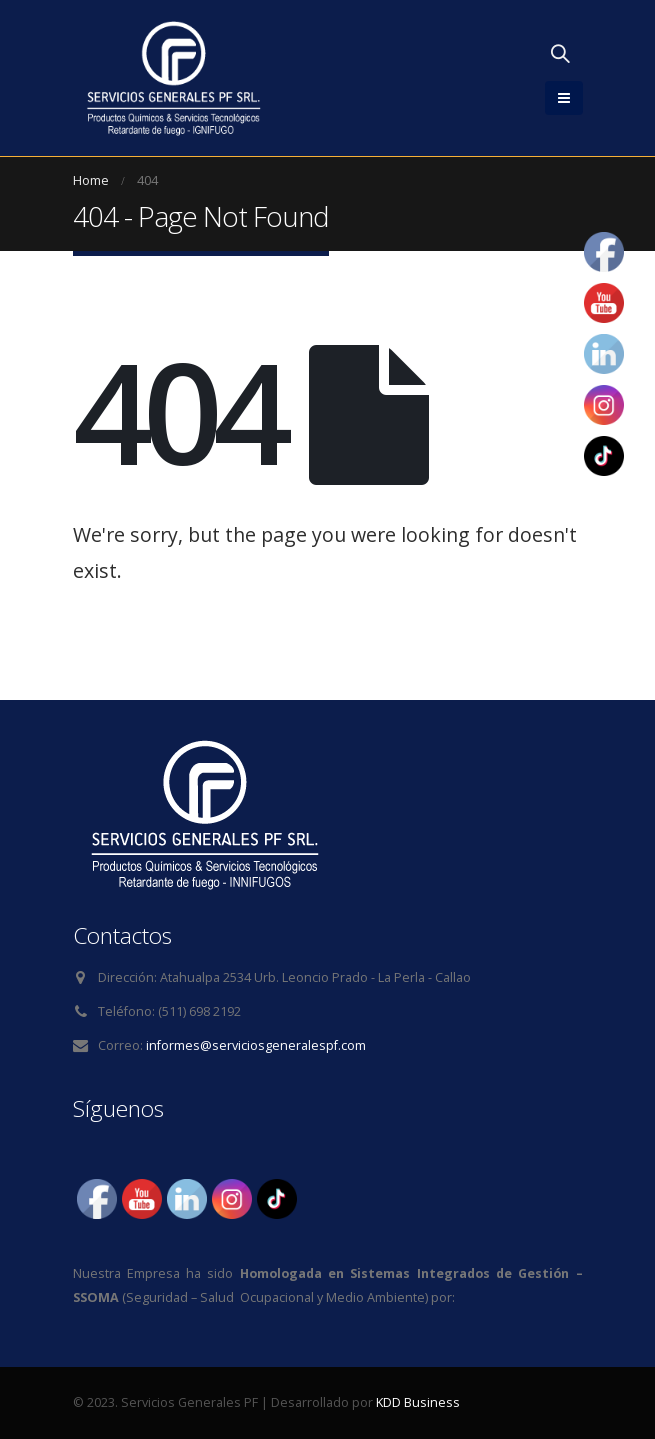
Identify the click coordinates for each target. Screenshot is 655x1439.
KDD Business (418, 1402)
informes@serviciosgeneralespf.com (256, 1045)
